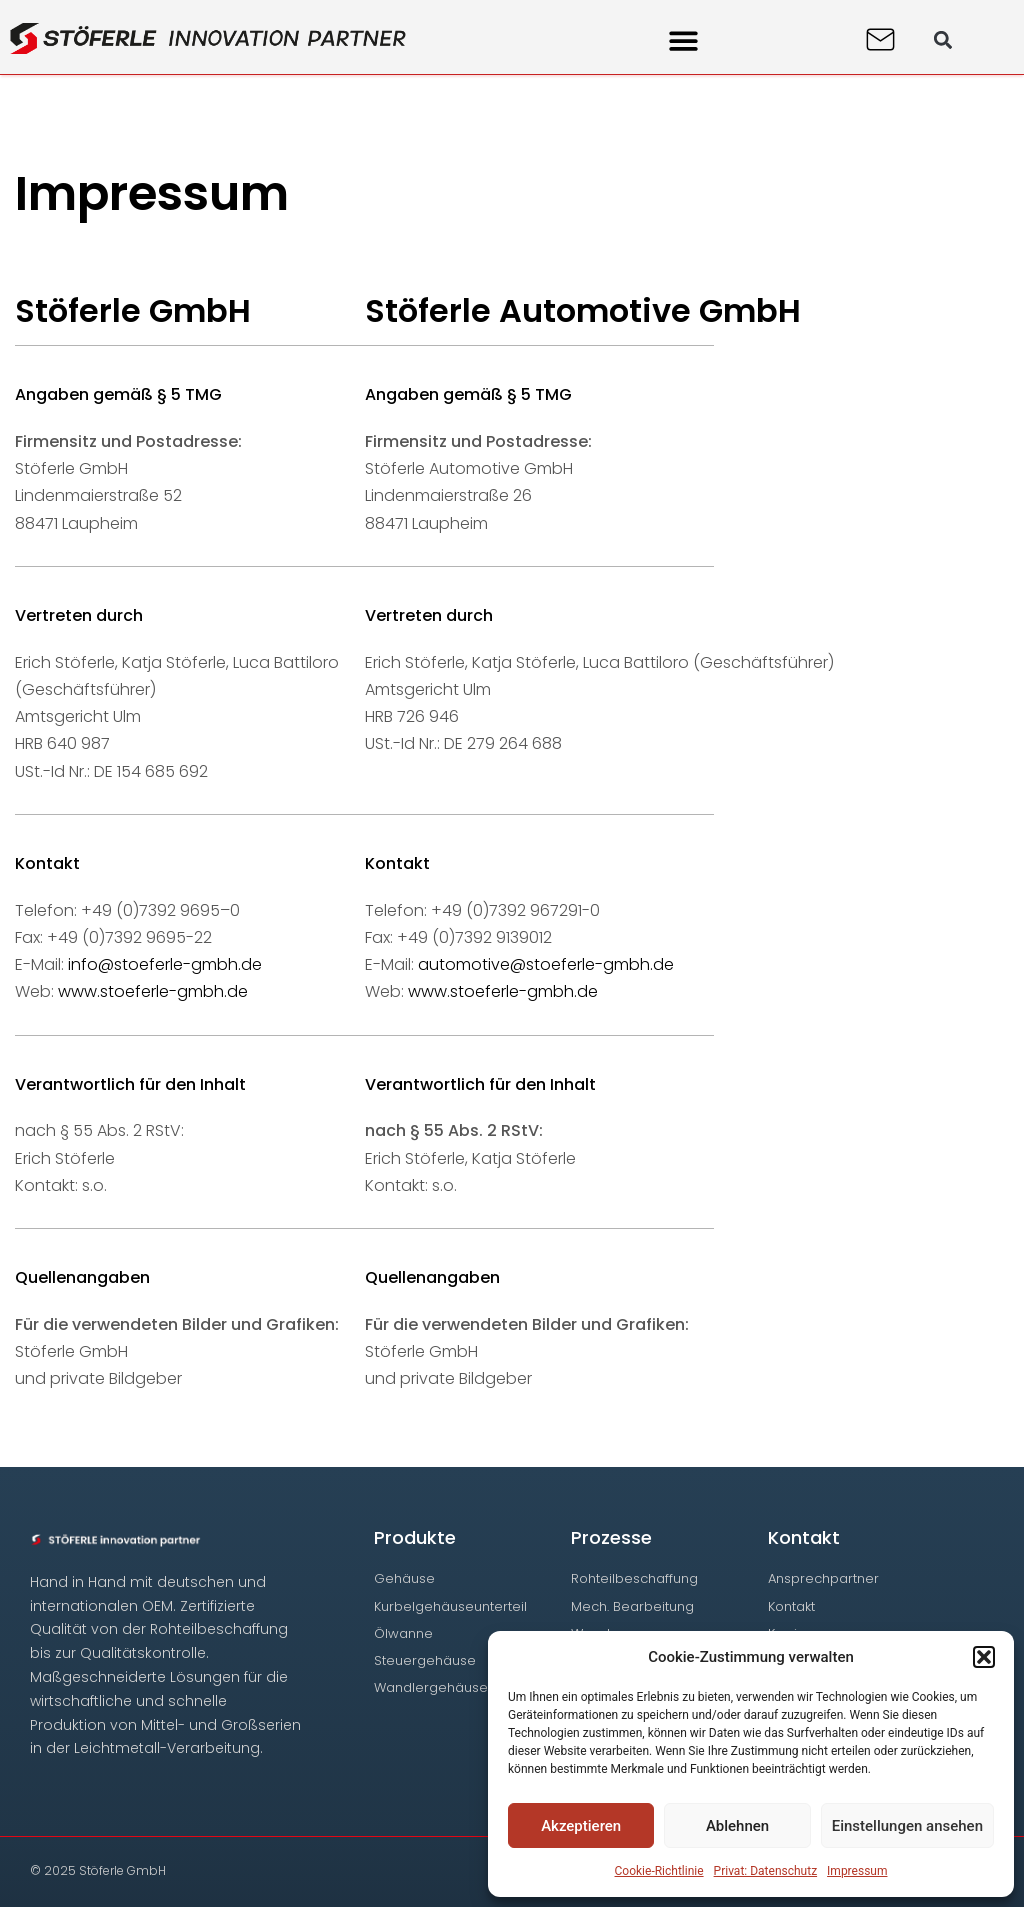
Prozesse (611, 1537)
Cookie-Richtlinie (659, 1871)
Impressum (857, 1871)
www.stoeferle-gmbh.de (153, 991)
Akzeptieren (581, 1826)
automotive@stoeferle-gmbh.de (546, 964)
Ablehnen (737, 1826)
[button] (984, 1657)
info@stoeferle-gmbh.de (165, 964)
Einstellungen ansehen (907, 1826)
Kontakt (804, 1537)
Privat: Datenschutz (766, 1871)
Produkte (415, 1537)
